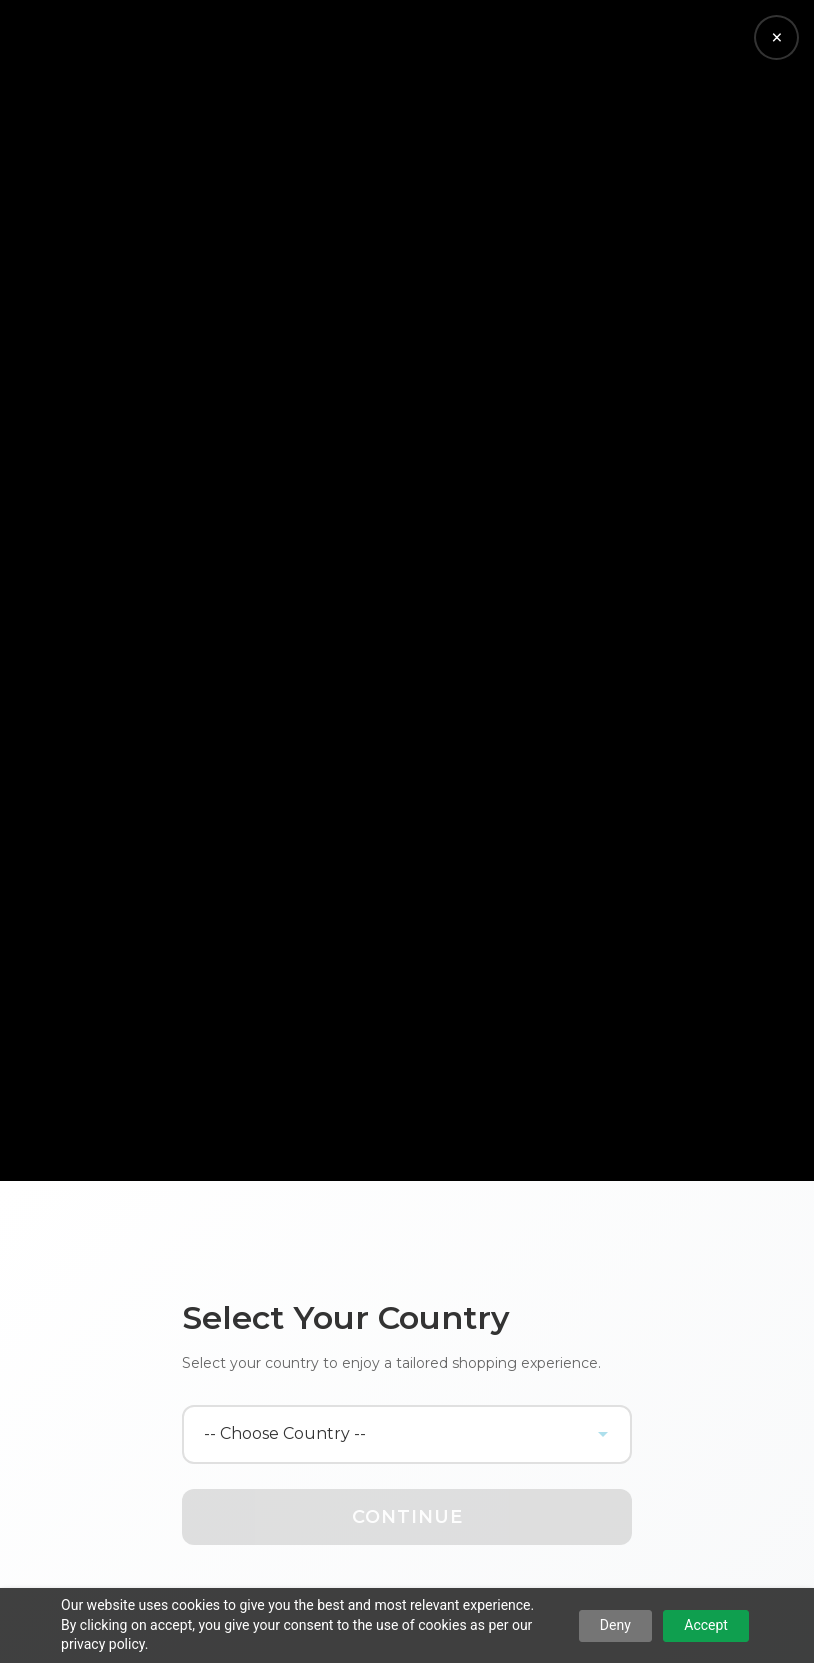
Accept (706, 1625)
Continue (407, 1517)
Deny (615, 1625)
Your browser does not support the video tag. (407, 590)
